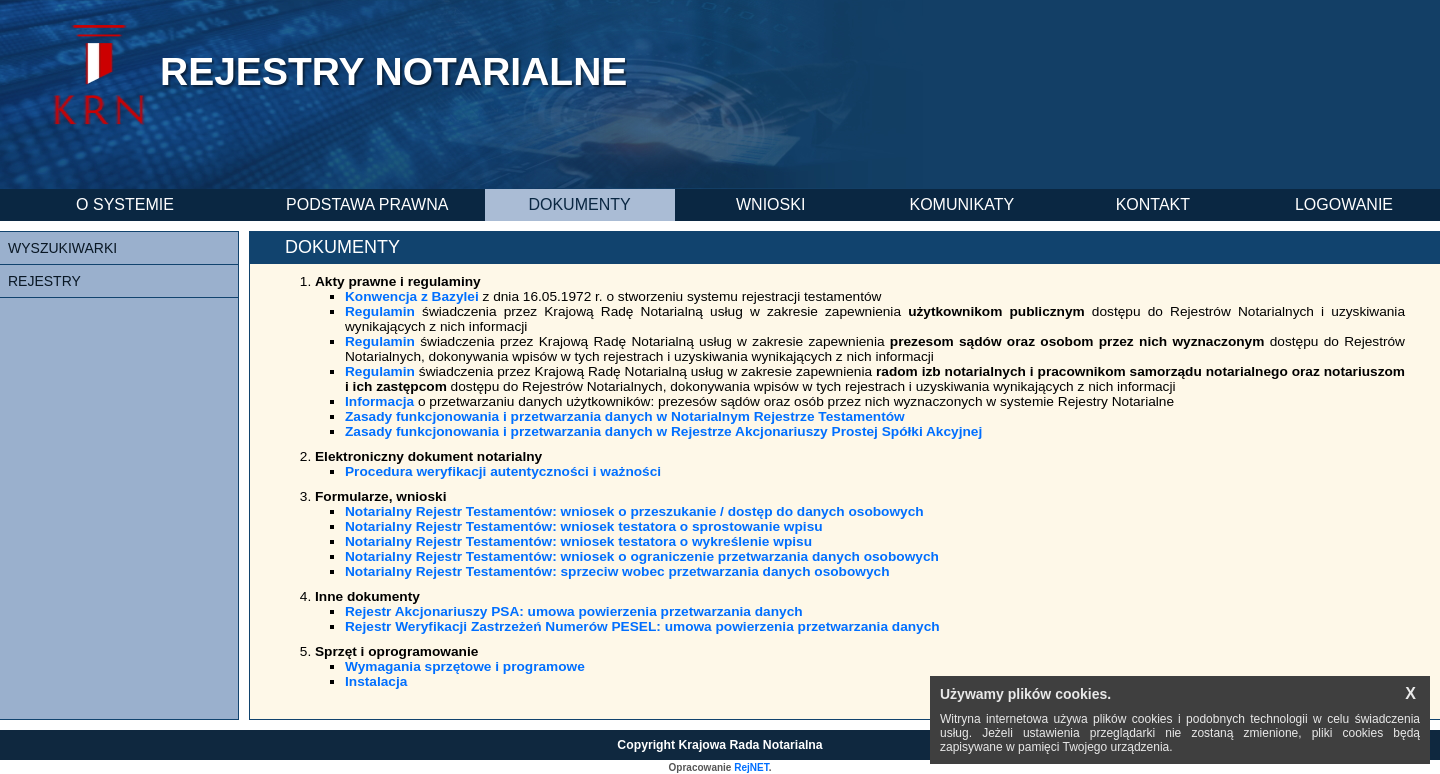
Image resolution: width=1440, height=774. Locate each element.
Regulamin (380, 311)
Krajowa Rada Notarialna (751, 745)
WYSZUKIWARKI (62, 248)
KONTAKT (1153, 204)
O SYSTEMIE (125, 204)
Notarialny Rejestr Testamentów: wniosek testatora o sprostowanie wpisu (584, 526)
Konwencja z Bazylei (412, 296)
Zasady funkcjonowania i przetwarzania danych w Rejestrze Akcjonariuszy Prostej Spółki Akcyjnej (663, 431)
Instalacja (376, 681)
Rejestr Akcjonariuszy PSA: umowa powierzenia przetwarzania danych (574, 611)
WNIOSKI (770, 204)
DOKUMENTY (579, 204)
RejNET (751, 767)
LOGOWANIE (1344, 204)
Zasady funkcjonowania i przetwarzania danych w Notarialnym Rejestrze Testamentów (625, 416)
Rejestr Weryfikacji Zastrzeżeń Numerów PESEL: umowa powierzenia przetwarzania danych (642, 626)
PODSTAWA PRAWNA (367, 204)
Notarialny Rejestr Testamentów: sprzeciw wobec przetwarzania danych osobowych (617, 571)
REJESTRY (44, 281)
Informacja (379, 401)
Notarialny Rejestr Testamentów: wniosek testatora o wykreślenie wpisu (578, 541)
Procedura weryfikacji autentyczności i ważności (503, 471)
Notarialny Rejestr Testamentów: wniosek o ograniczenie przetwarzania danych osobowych (642, 556)
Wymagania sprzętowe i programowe (465, 666)
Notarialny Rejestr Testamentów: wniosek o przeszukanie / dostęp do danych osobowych (634, 511)
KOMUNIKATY (961, 204)
